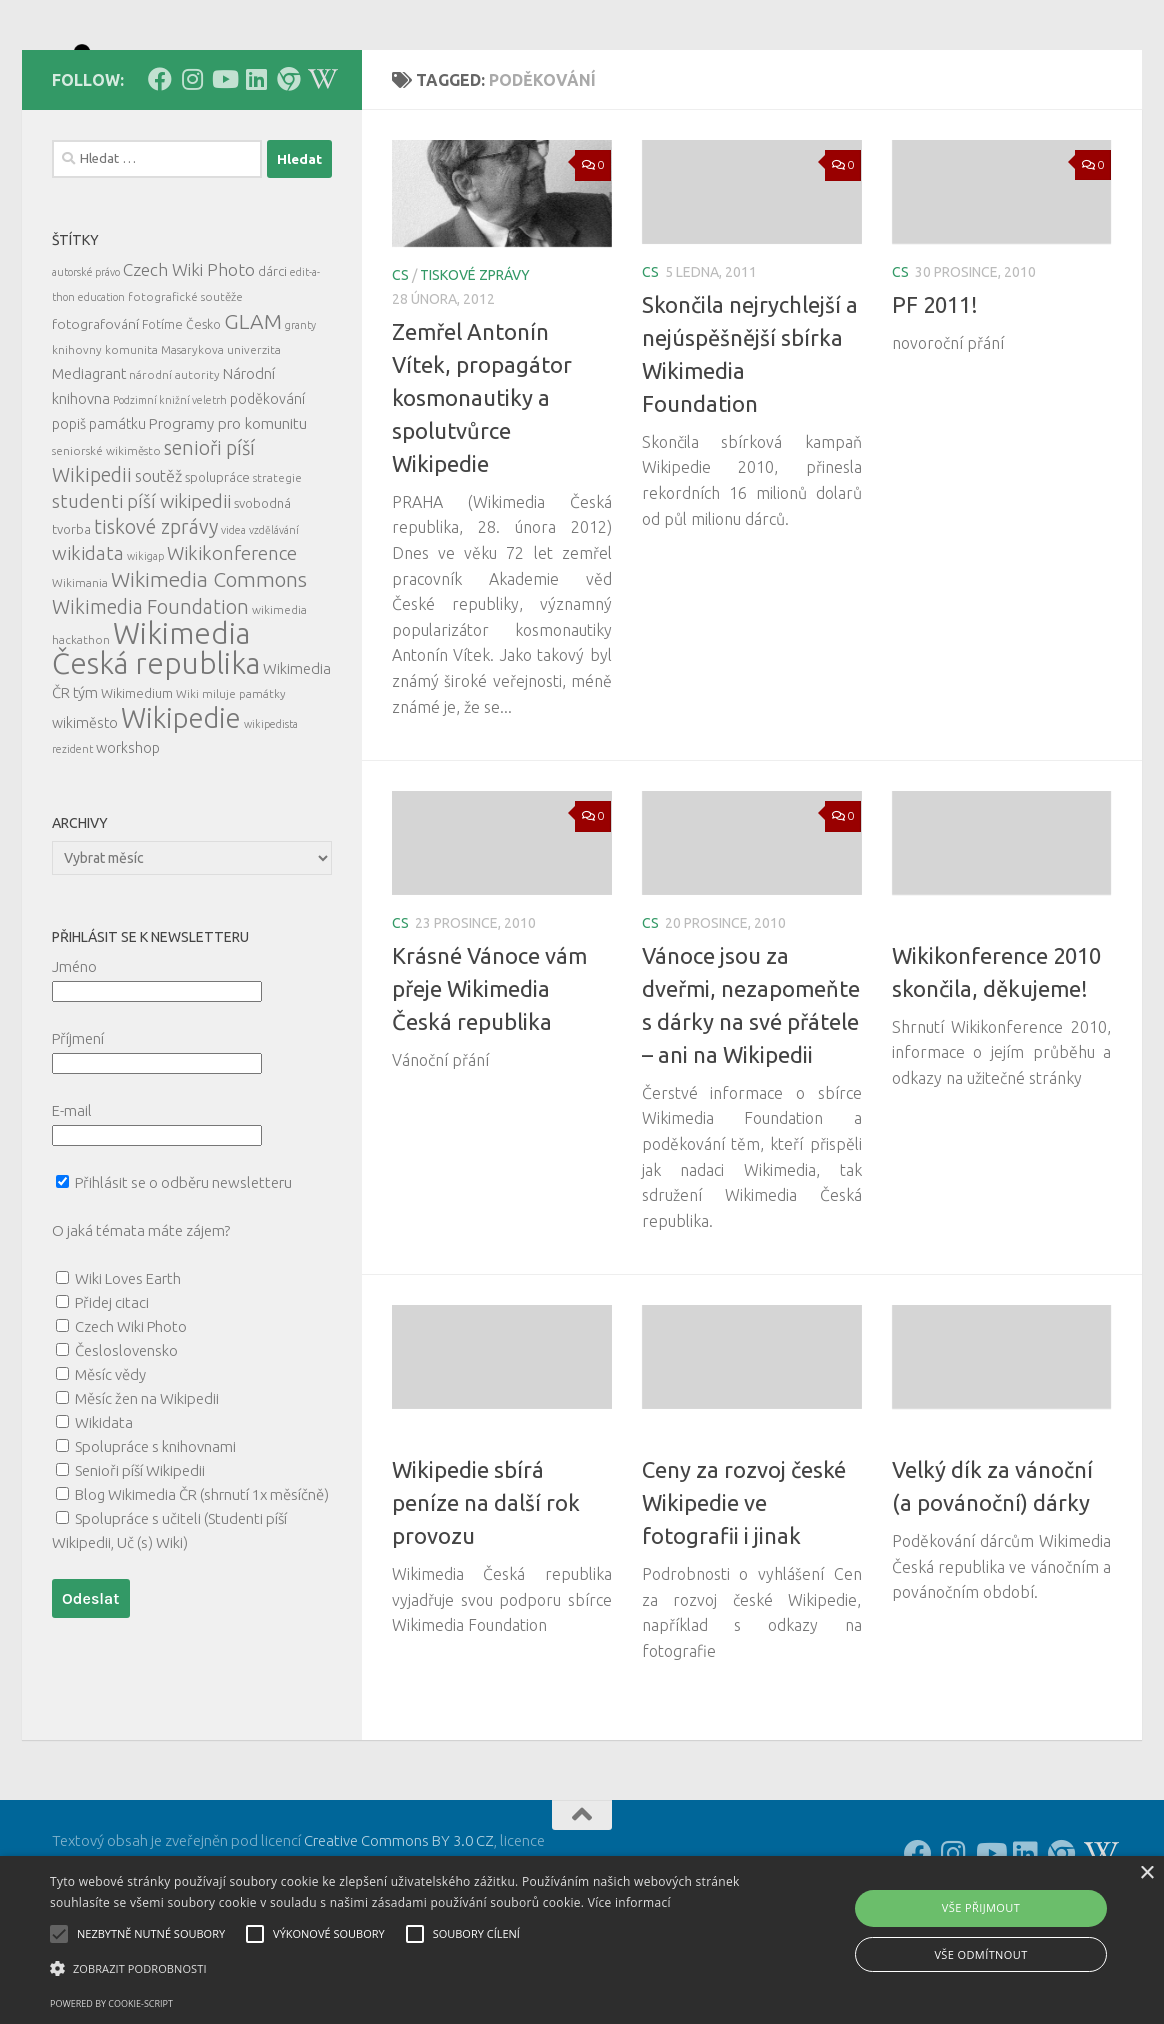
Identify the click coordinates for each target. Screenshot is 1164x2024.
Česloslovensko (126, 1440)
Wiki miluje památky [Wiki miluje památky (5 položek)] (231, 783)
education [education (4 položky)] (101, 387)
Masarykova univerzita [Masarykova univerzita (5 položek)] (221, 439)
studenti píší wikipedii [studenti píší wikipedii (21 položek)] (141, 591)
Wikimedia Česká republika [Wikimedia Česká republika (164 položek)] (156, 738)
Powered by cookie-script (111, 2003)
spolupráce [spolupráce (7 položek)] (217, 567)
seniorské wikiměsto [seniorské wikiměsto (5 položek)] (106, 540)
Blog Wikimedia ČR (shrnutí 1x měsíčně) (202, 1584)
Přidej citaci (112, 1392)
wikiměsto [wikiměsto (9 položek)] (85, 813)
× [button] (1146, 1873)
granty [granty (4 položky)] (300, 415)
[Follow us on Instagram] (192, 169)
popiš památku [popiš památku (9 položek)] (99, 514)
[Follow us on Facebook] (160, 169)
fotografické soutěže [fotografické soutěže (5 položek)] (185, 386)
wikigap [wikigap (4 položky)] (145, 646)
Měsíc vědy (110, 1464)
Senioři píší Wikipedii (140, 1560)
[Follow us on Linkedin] (256, 169)
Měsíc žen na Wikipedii (147, 1488)
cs (400, 365)
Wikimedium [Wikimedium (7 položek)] (137, 783)
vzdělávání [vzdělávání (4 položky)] (274, 620)
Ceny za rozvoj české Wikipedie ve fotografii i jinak (744, 1592)
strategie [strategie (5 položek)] (277, 567)
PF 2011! (935, 394)
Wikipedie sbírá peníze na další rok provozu (486, 1592)
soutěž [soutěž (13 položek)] (158, 566)
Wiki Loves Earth (128, 1368)
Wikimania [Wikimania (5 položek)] (80, 672)
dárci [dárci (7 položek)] (272, 361)
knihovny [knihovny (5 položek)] (77, 439)
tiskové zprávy (475, 365)
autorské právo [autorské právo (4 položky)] (86, 362)
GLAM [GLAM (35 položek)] (253, 411)
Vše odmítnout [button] (980, 1954)
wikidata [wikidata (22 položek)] (88, 643)
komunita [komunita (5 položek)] (131, 439)
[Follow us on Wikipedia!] (320, 169)
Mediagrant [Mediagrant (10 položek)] (89, 463)
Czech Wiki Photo (131, 1416)
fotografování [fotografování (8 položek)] (95, 414)
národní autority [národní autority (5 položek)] (174, 464)
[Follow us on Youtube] (224, 169)
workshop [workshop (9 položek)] (128, 838)
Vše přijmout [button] (981, 1907)
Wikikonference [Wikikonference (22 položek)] (232, 643)
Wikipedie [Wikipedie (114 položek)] (181, 808)
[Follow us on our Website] (288, 169)
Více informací (629, 1902)
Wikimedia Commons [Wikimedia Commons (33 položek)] (209, 669)
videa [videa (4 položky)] (233, 620)
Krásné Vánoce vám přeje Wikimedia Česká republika (489, 1078)
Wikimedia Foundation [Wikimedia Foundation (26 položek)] (150, 697)
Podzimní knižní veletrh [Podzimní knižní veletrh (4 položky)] (170, 490)
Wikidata (104, 1512)
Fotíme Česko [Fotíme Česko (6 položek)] (181, 414)
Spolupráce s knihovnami (155, 1536)
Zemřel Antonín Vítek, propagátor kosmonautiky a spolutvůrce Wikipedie (482, 487)
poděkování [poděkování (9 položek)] (267, 489)
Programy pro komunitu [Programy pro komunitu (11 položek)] (228, 513)
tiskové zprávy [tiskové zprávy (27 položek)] (156, 616)
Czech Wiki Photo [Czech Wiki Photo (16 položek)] (189, 359)
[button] (396, 1969)
